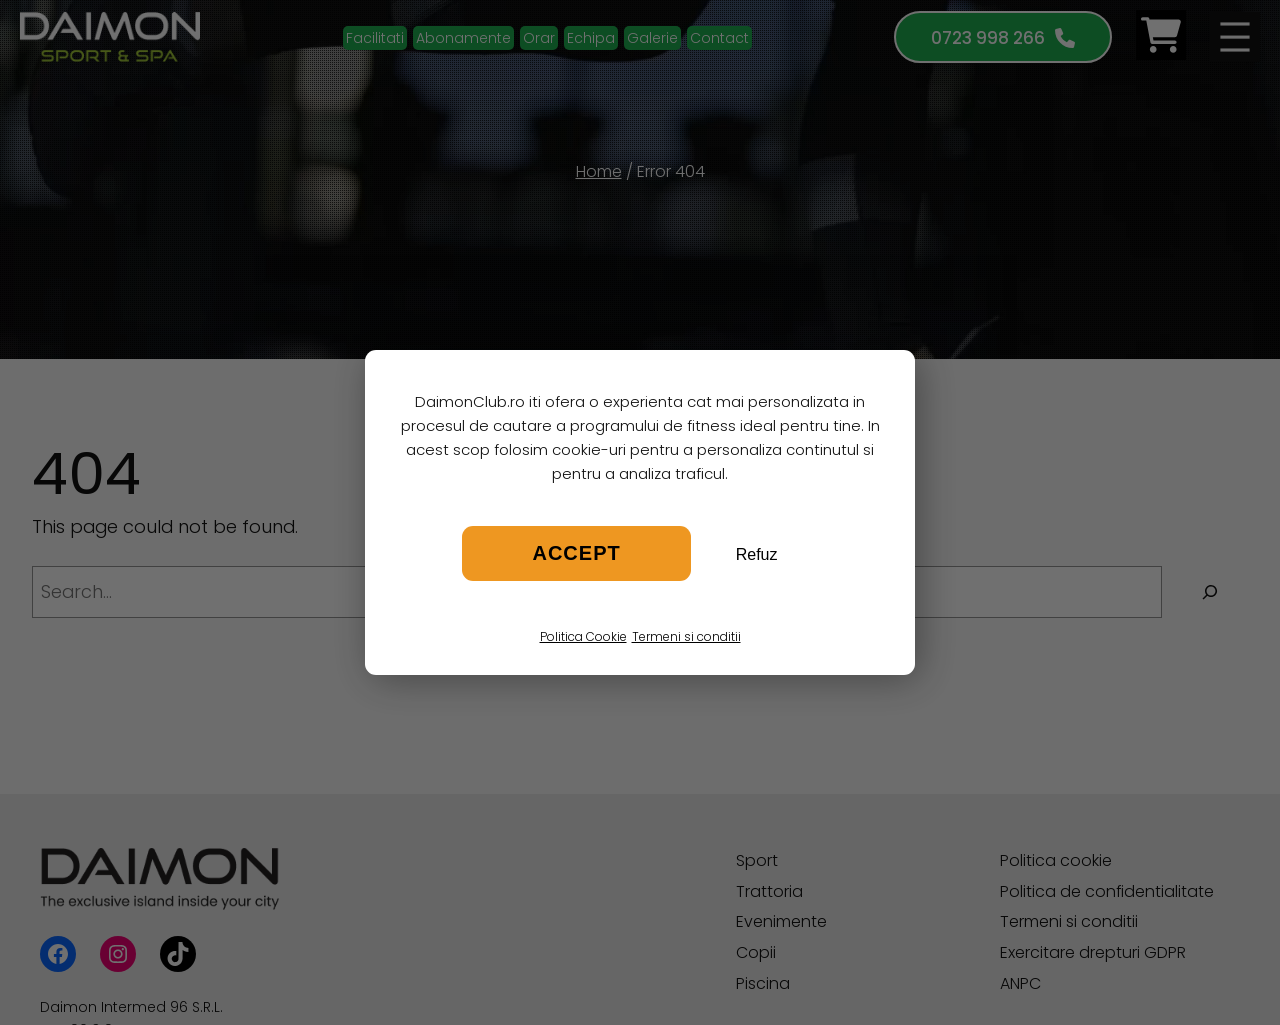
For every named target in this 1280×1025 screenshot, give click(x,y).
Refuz (757, 554)
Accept (576, 553)
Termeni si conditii (686, 636)
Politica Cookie (583, 636)
